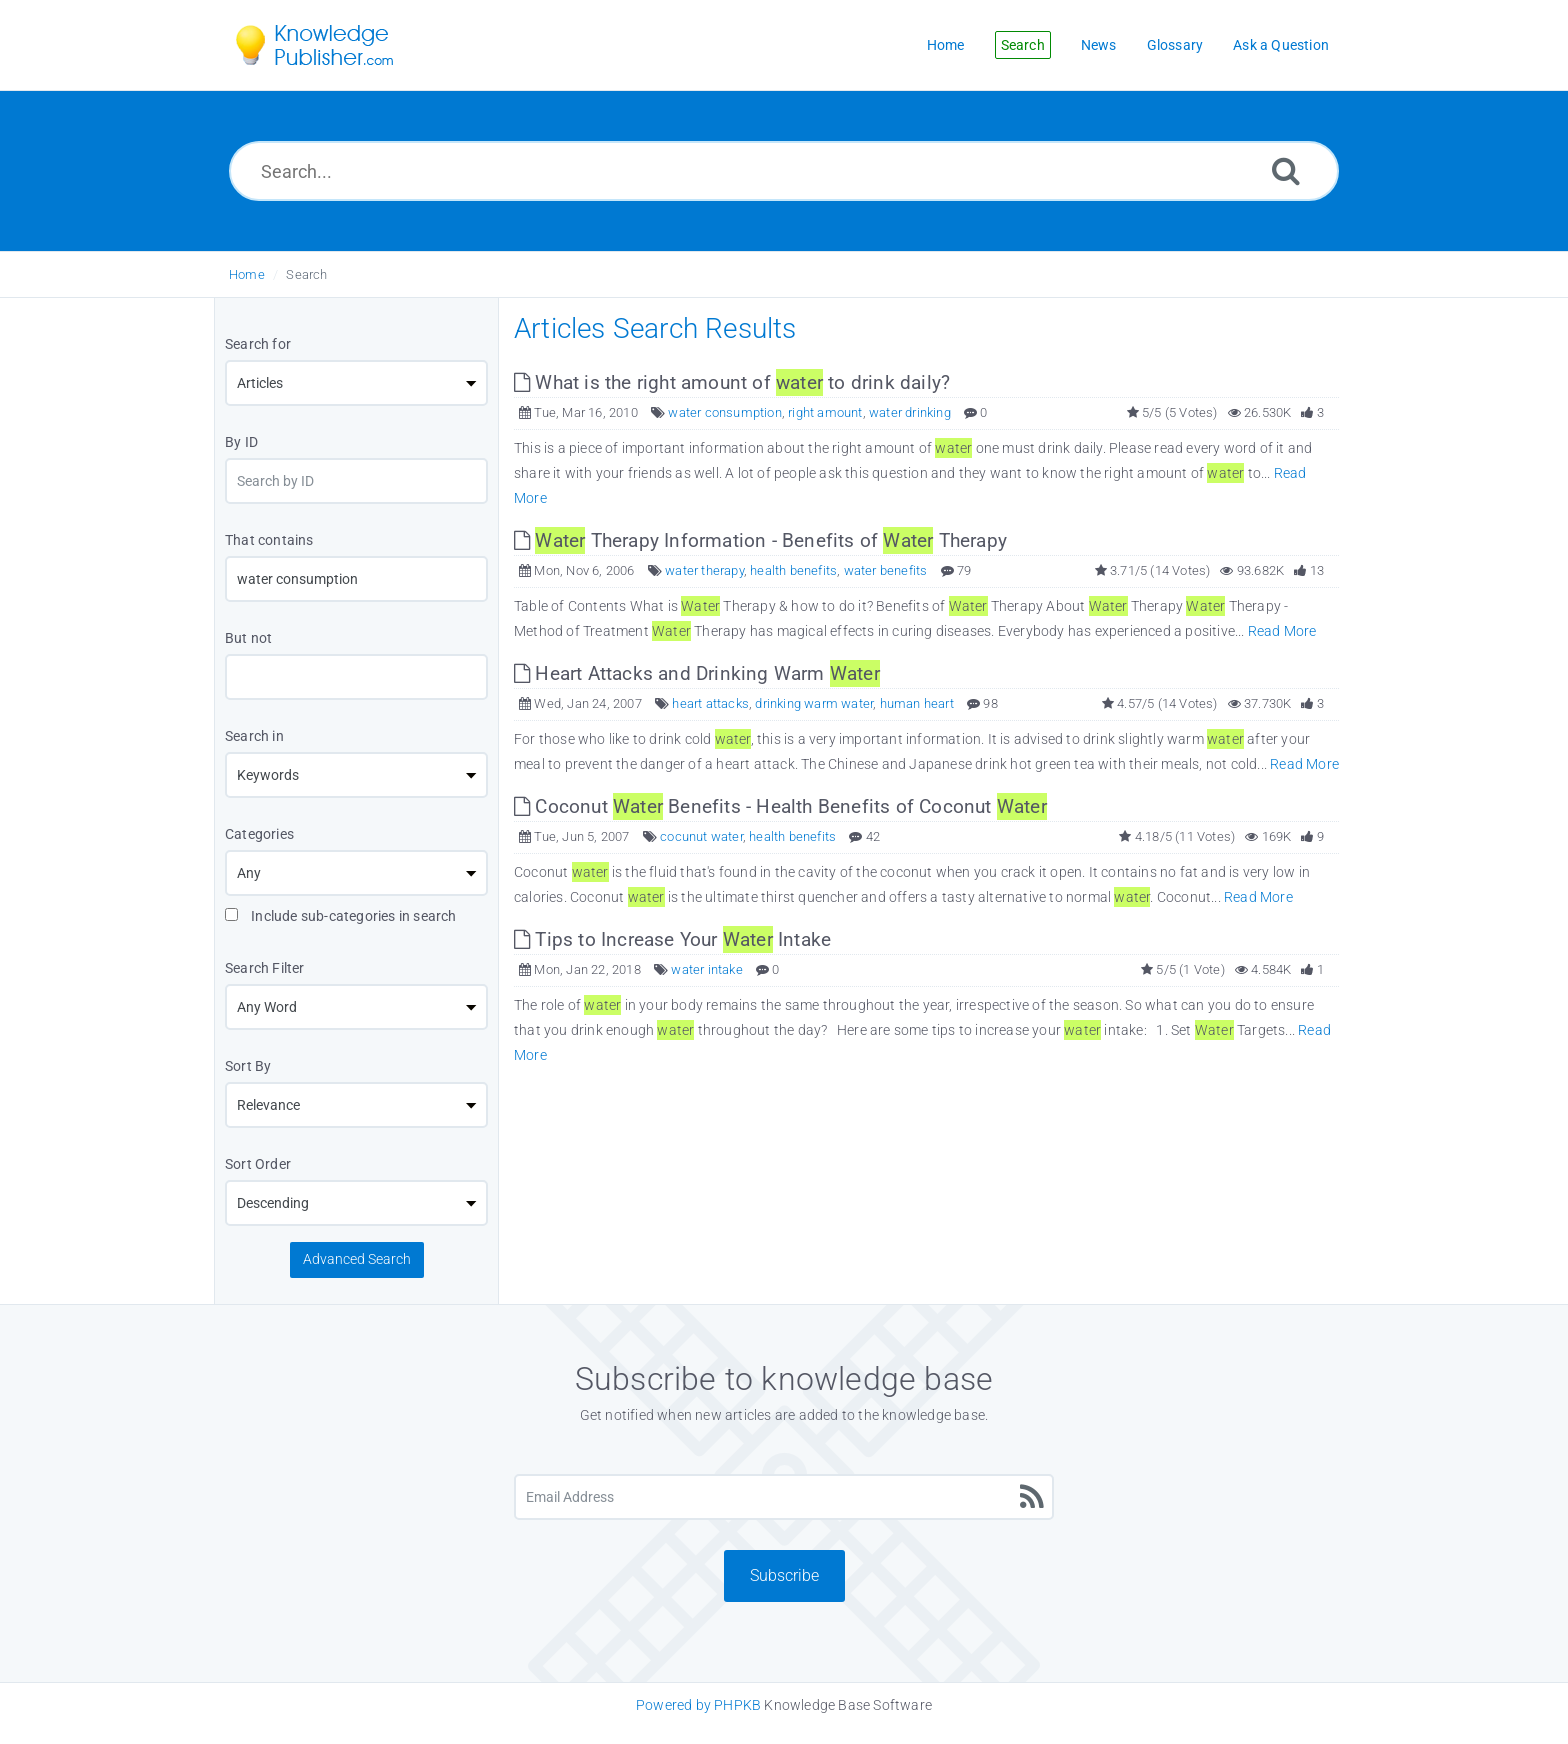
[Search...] (784, 171)
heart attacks (710, 703)
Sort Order (258, 1164)
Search (306, 274)
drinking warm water (814, 703)
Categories (259, 834)
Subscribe (784, 1575)
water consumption (724, 412)
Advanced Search (357, 1259)
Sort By (248, 1066)
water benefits (886, 570)
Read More (1282, 631)
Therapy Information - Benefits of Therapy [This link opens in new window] (760, 540)
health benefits (793, 570)
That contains (269, 540)
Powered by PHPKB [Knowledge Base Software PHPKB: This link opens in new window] (698, 1705)
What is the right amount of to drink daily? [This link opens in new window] (732, 382)
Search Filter (265, 968)
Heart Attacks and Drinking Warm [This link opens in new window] (697, 673)
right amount (825, 412)
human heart (917, 703)
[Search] (1286, 170)
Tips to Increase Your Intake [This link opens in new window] (672, 939)
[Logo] (329, 45)
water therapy (704, 570)
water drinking (910, 412)
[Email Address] (784, 1497)
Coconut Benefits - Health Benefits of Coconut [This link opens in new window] (780, 806)
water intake (706, 969)
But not (248, 638)
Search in (254, 736)
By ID (241, 442)
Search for (258, 344)
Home (247, 274)
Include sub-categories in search (341, 916)
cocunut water (701, 836)
